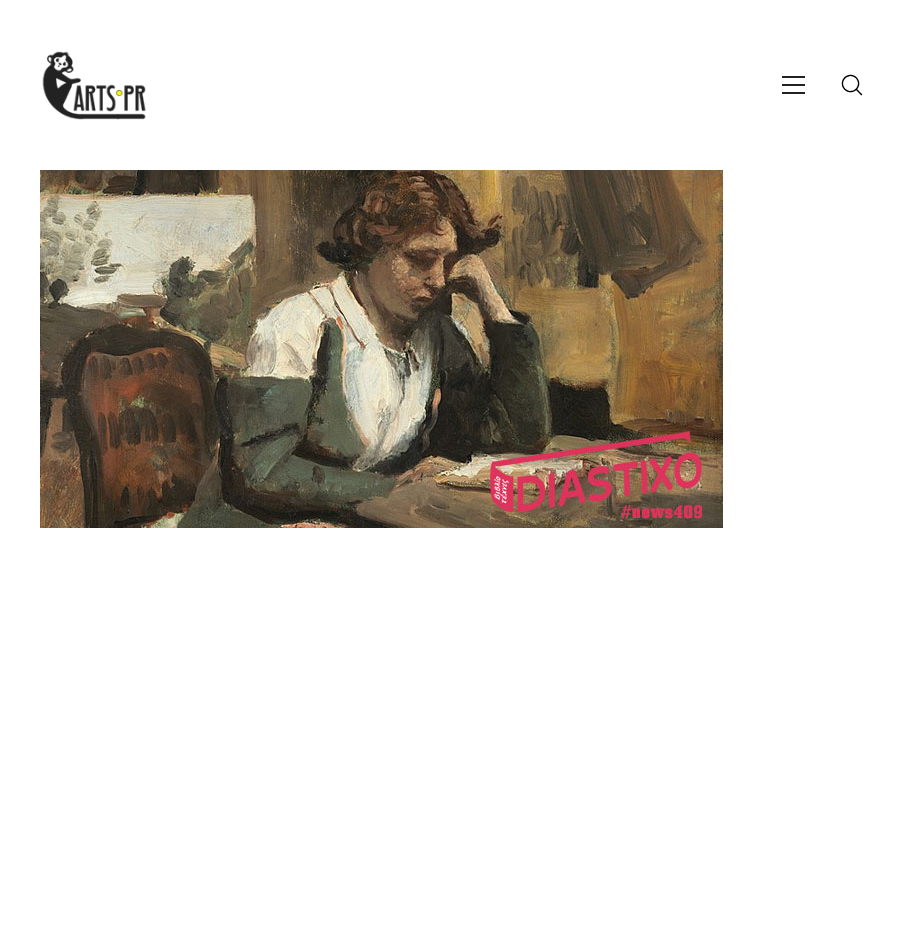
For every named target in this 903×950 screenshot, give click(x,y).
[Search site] (852, 85)
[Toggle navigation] (793, 85)
